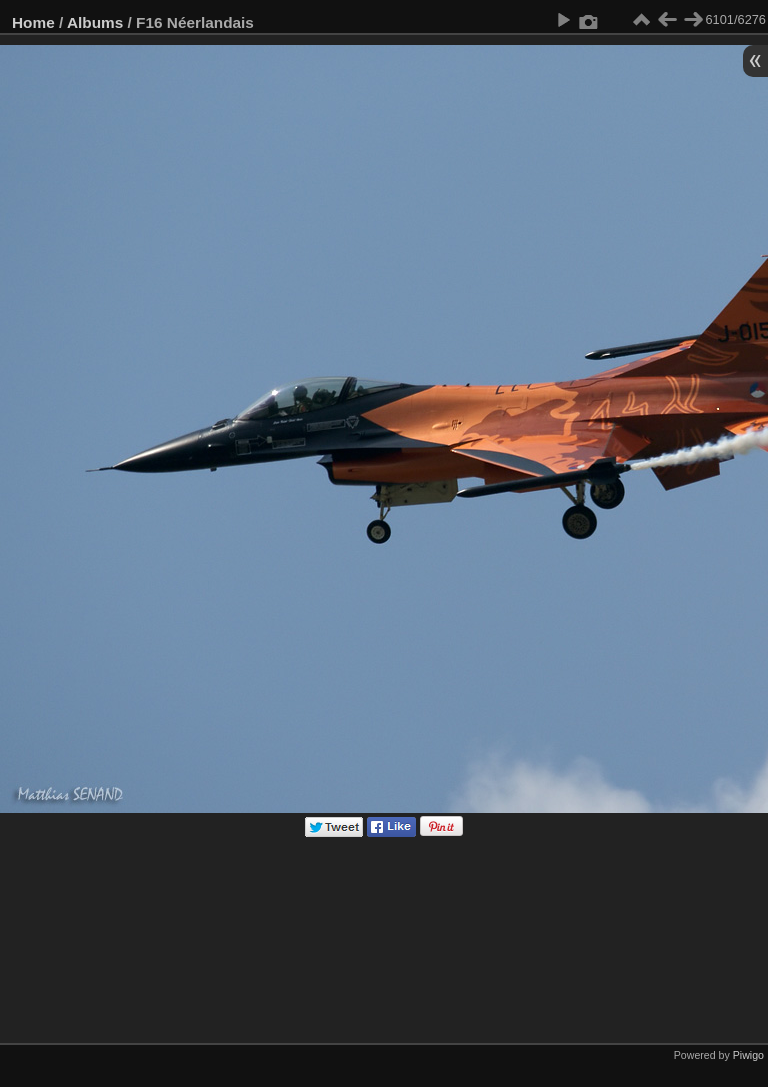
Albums (95, 22)
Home (33, 22)
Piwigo (748, 1055)
